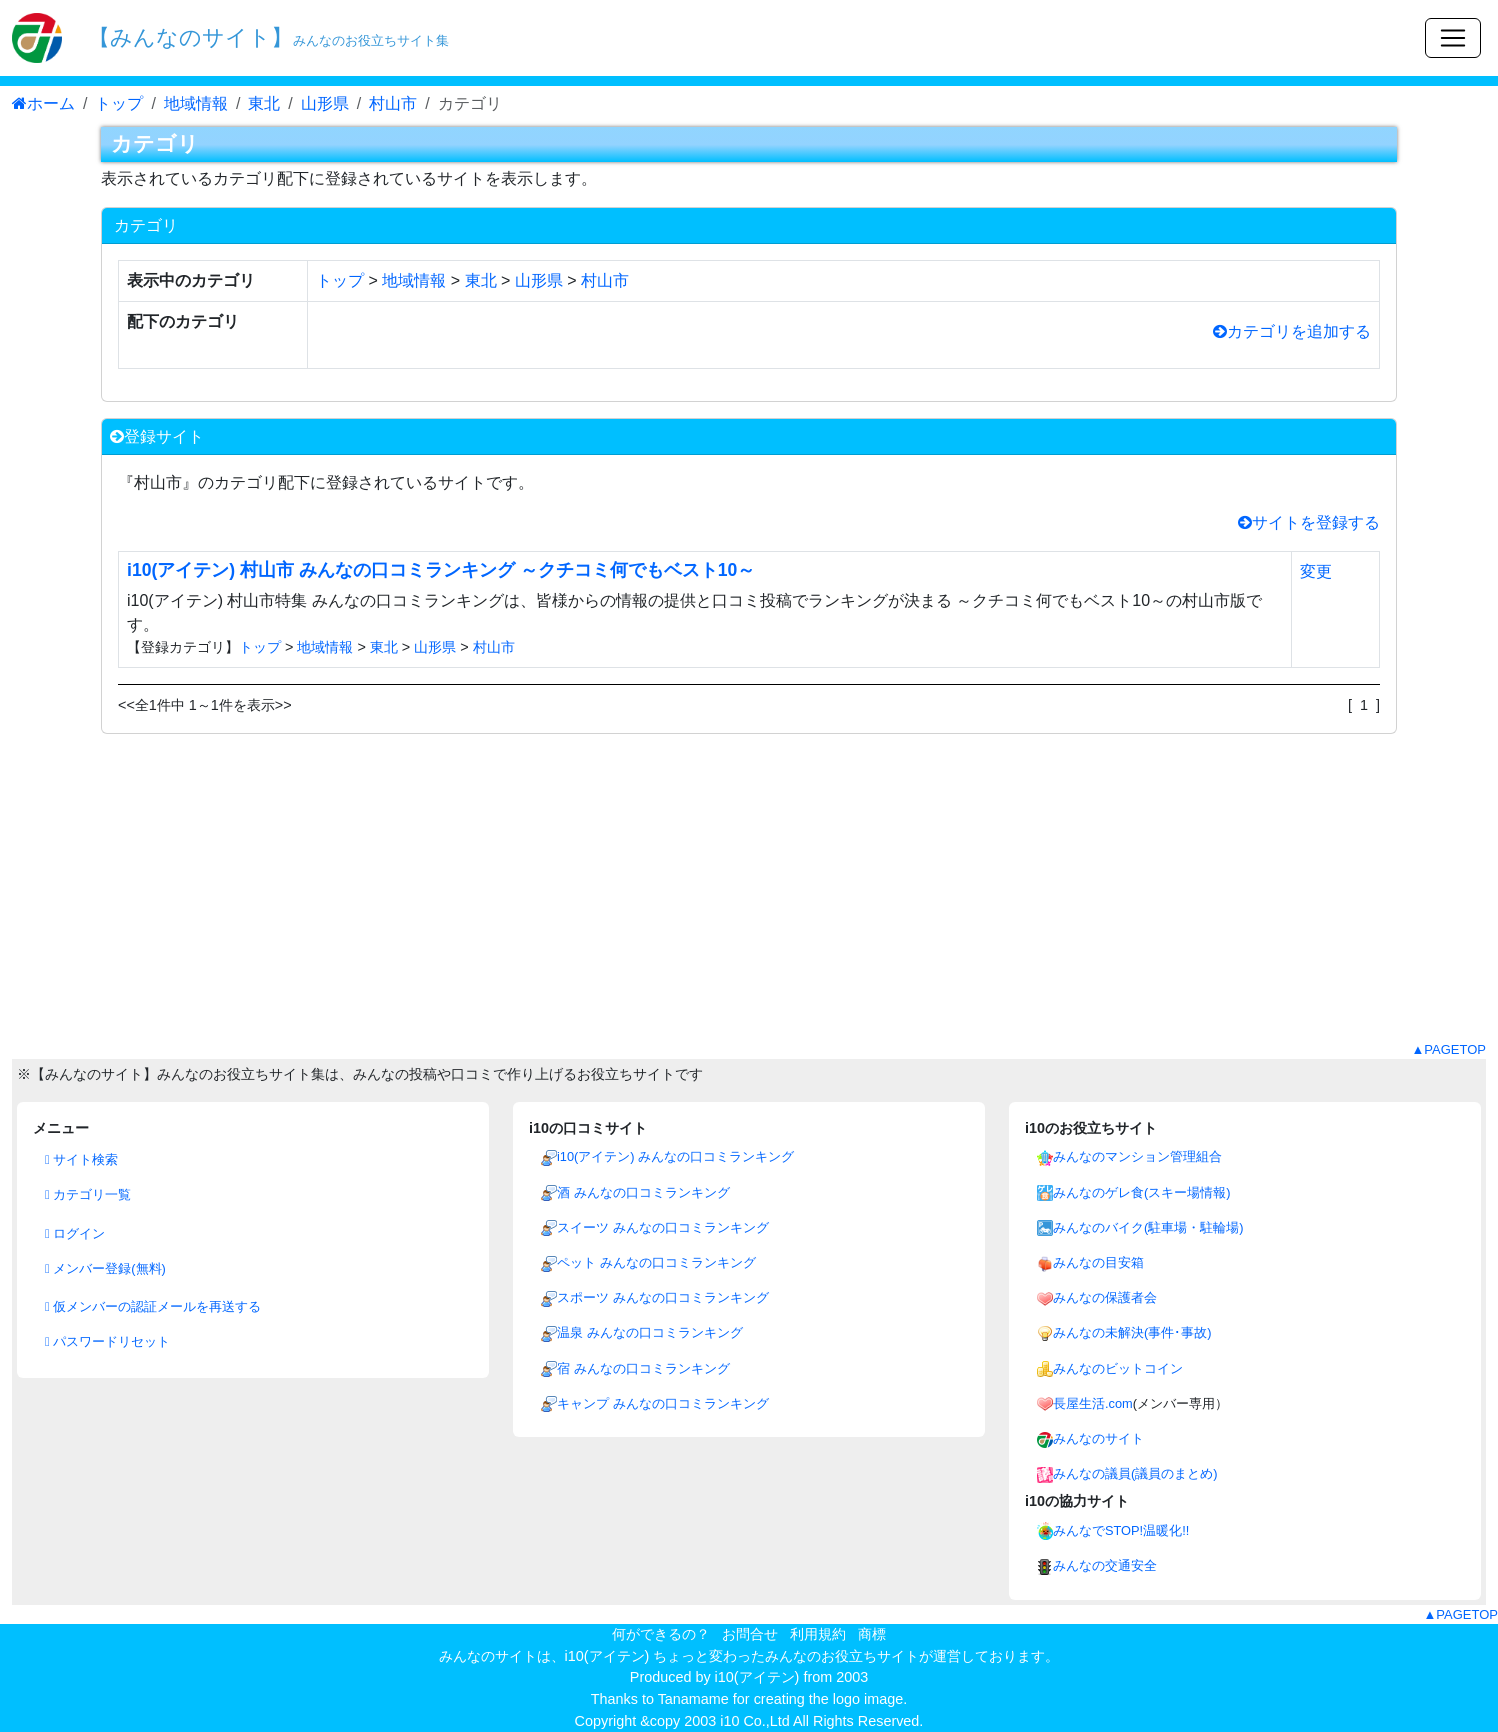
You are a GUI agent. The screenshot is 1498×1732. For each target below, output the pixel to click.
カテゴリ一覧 (88, 1194)
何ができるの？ (661, 1634)
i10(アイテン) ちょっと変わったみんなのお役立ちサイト (742, 1656)
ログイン (75, 1233)
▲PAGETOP (1448, 1049)
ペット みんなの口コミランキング (656, 1262)
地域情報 (196, 103)
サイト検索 (81, 1159)
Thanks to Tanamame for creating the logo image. (749, 1699)
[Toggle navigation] (1453, 38)
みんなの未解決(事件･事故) (1132, 1332)
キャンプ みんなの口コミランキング (663, 1403)
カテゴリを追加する (1292, 331)
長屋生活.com (1093, 1403)
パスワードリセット (107, 1341)
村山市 (393, 103)
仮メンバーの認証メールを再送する (153, 1306)
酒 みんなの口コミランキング (643, 1192)
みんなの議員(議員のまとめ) (1135, 1473)
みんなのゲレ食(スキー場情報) (1142, 1192)
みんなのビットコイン (1118, 1368)
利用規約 (818, 1634)
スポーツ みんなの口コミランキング (663, 1297)
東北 (264, 103)
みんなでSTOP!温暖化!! (1121, 1530)
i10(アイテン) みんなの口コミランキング (675, 1156)
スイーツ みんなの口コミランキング (663, 1227)
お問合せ (750, 1634)
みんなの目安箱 (1098, 1262)
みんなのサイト (1098, 1438)
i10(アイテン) (757, 1677)
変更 (1316, 571)
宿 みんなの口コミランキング (643, 1368)
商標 (872, 1634)
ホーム (43, 103)
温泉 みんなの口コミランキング (650, 1332)
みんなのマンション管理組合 (1137, 1156)
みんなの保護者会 (1105, 1297)
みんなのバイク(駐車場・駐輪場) (1148, 1227)
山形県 (325, 103)
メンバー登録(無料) (105, 1268)
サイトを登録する (1309, 522)
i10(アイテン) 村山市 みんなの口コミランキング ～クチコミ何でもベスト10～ (441, 570)
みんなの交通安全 (1105, 1565)
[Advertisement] (749, 900)
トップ (119, 103)
